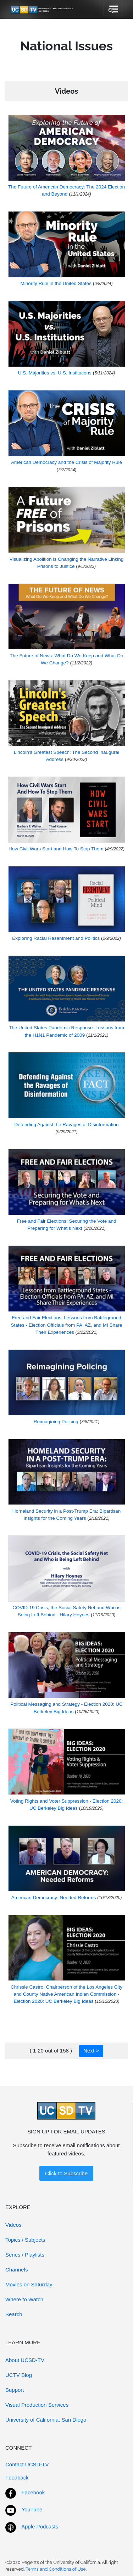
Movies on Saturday (28, 2284)
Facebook (33, 2492)
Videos (13, 2225)
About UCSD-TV (24, 2360)
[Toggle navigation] (113, 9)
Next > (91, 2051)
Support (14, 2390)
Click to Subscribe (66, 2173)
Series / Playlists (24, 2255)
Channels (16, 2270)
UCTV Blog (18, 2375)
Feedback (17, 2477)
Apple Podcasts (39, 2526)
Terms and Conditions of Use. (56, 2569)
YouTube (31, 2509)
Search (13, 2314)
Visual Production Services (36, 2405)
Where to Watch (24, 2299)
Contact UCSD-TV (27, 2464)
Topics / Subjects (25, 2240)
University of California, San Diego (45, 2420)
